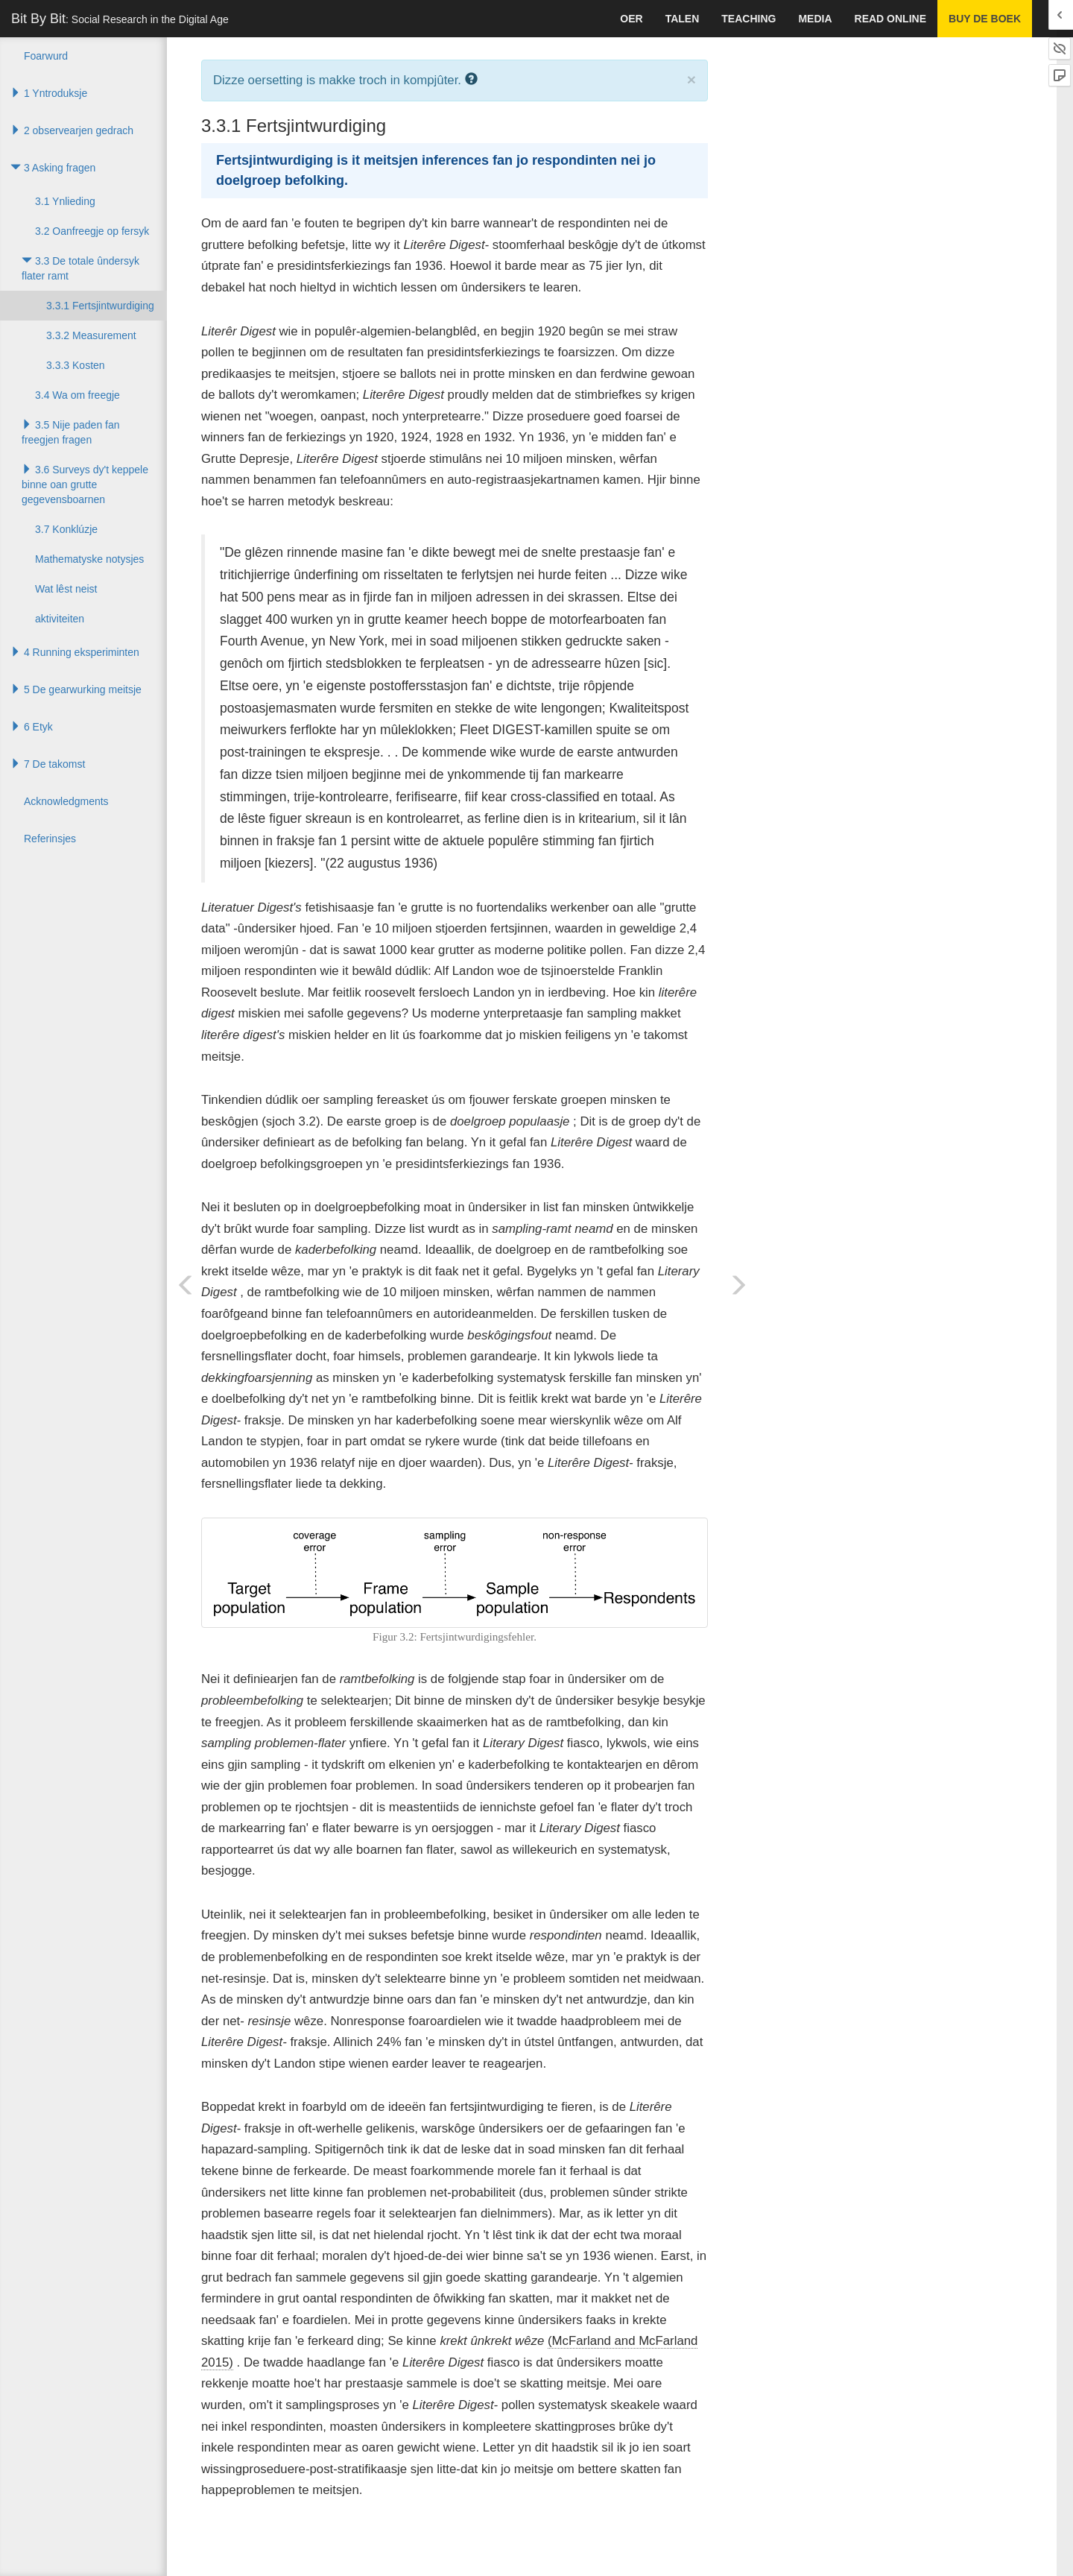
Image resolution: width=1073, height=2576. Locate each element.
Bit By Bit (120, 18)
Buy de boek (985, 19)
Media (815, 19)
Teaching (748, 19)
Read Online (890, 19)
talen (682, 19)
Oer (631, 19)
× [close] (691, 79)
